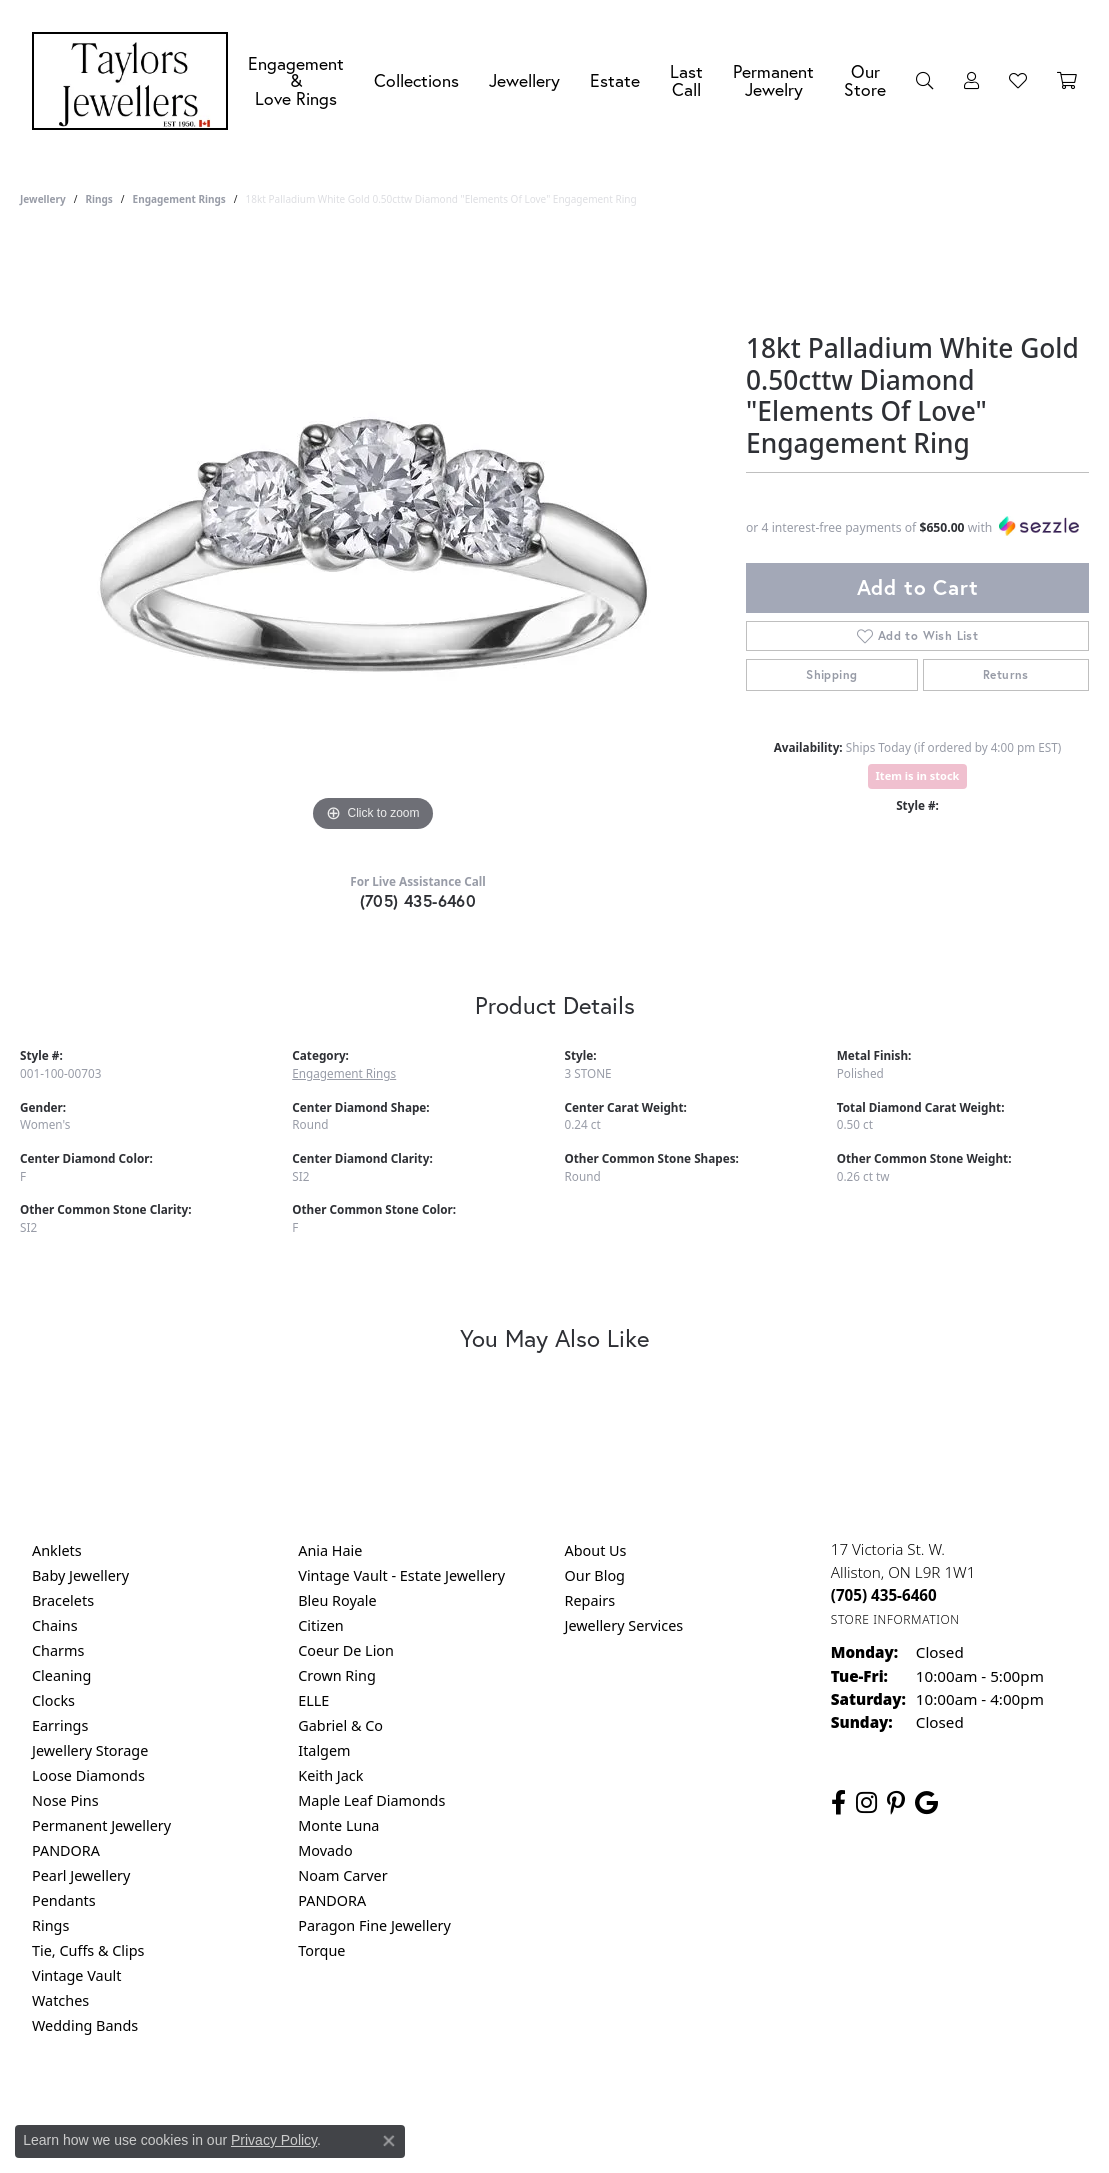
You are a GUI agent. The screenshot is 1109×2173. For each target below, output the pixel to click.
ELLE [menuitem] (313, 1700)
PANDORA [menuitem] (66, 1850)
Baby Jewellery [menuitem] (80, 1575)
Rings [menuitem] (50, 1925)
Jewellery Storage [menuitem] (90, 1750)
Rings (98, 199)
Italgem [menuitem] (324, 1750)
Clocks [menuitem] (53, 1700)
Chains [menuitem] (55, 1625)
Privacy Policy (456, 2106)
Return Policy (356, 2106)
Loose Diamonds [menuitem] (88, 1775)
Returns (1006, 674)
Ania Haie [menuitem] (330, 1550)
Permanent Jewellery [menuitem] (101, 1825)
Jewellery (524, 80)
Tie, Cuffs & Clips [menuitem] (88, 1950)
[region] (373, 537)
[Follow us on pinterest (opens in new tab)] (896, 1803)
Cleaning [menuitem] (61, 1675)
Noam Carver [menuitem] (342, 1875)
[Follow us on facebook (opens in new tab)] (838, 1803)
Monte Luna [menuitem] (338, 1825)
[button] (925, 81)
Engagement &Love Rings (296, 81)
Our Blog (595, 1575)
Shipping (831, 674)
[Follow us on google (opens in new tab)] (926, 1803)
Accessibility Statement (723, 2106)
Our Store (865, 80)
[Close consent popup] (389, 2141)
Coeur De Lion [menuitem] (346, 1650)
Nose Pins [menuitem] (65, 1800)
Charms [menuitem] (58, 1650)
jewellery (43, 199)
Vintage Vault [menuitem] (76, 1975)
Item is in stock (918, 775)
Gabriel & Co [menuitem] (340, 1725)
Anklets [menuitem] (57, 1550)
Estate (615, 80)
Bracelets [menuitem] (63, 1600)
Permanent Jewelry (773, 80)
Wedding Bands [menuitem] (85, 2025)
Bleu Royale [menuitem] (337, 1600)
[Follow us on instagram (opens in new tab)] (866, 1803)
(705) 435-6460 (418, 900)
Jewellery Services (624, 1625)
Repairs (590, 1600)
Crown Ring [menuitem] (337, 1675)
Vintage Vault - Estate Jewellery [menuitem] (401, 1575)
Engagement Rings (179, 199)
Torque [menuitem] (321, 1950)
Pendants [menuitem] (64, 1900)
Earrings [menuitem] (60, 1725)
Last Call (686, 80)
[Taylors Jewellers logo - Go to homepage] (135, 81)
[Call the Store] (884, 1595)
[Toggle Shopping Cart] (1067, 81)
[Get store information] (895, 1619)
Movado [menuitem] (325, 1850)
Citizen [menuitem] (321, 1625)
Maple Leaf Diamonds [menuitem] (371, 1800)
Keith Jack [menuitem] (330, 1775)
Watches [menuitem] (60, 2000)
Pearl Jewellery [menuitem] (81, 1875)
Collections (416, 80)
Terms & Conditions (575, 2106)
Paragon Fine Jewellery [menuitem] (374, 1925)
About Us (596, 1550)
